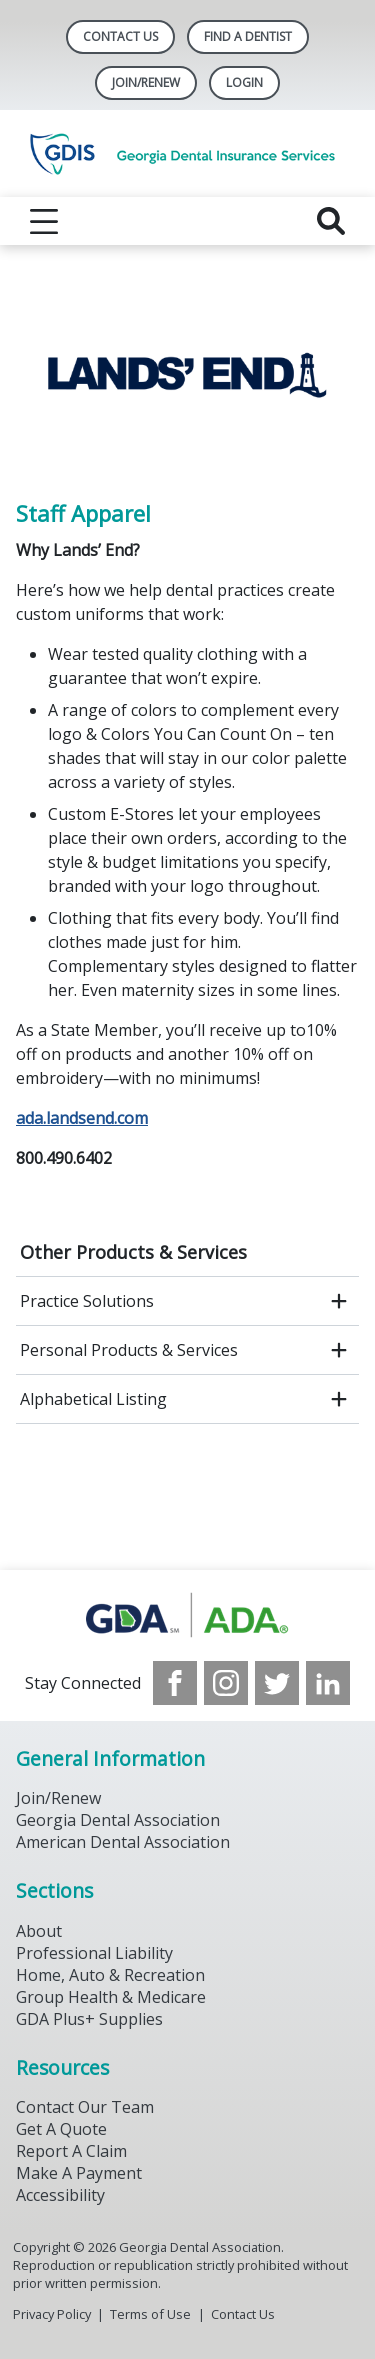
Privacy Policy (52, 2314)
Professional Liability (94, 1953)
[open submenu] (339, 1301)
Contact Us (120, 36)
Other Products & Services (133, 1252)
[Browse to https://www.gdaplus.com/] (187, 1615)
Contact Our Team (85, 2107)
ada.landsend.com (82, 1118)
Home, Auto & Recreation (110, 1975)
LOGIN (244, 82)
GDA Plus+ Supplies (89, 2019)
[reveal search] (331, 221)
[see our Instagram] (226, 1683)
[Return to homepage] (187, 153)
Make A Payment (79, 2173)
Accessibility (60, 2195)
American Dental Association (123, 1842)
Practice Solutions (87, 1301)
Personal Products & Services (129, 1350)
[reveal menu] (44, 221)
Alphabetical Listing (93, 1399)
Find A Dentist (248, 36)
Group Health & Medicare (111, 1997)
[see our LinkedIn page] (328, 1683)
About (39, 1931)
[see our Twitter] (277, 1683)
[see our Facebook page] (175, 1683)
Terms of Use (150, 2314)
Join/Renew (146, 82)
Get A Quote (61, 2129)
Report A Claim (71, 2151)
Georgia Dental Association (118, 1820)
